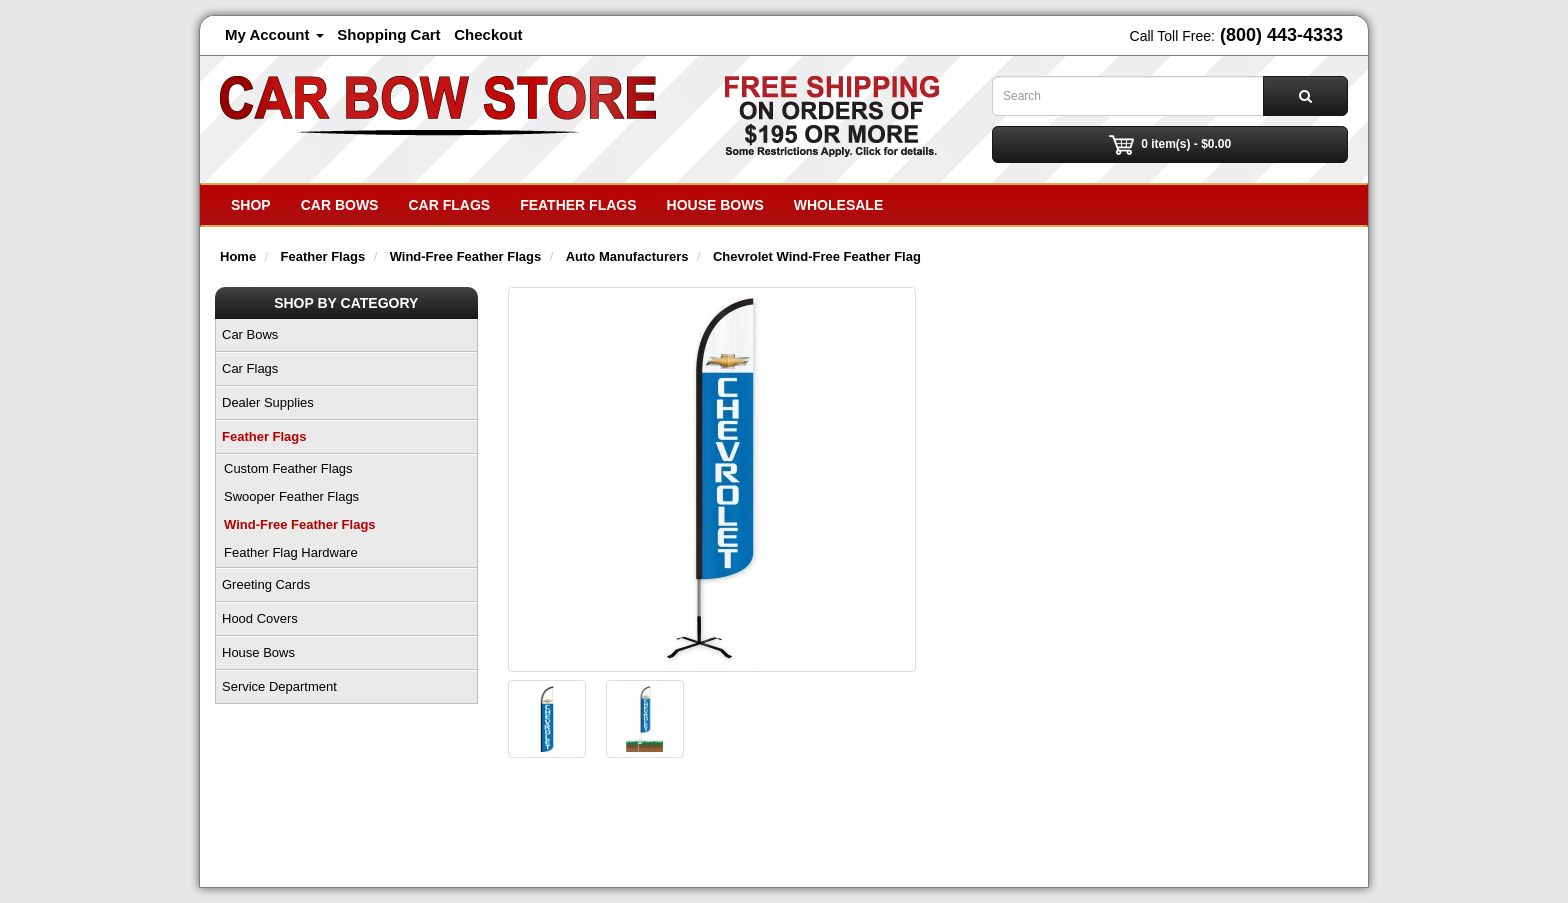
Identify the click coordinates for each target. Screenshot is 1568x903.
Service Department (279, 686)
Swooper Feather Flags (291, 496)
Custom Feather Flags (288, 468)
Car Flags (449, 205)
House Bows (715, 205)
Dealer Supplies (268, 402)
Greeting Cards (266, 584)
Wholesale (838, 205)
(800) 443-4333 (1281, 35)
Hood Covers (260, 618)
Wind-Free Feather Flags (300, 524)
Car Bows (340, 205)
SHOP (251, 205)
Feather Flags (578, 205)
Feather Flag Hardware (291, 552)
